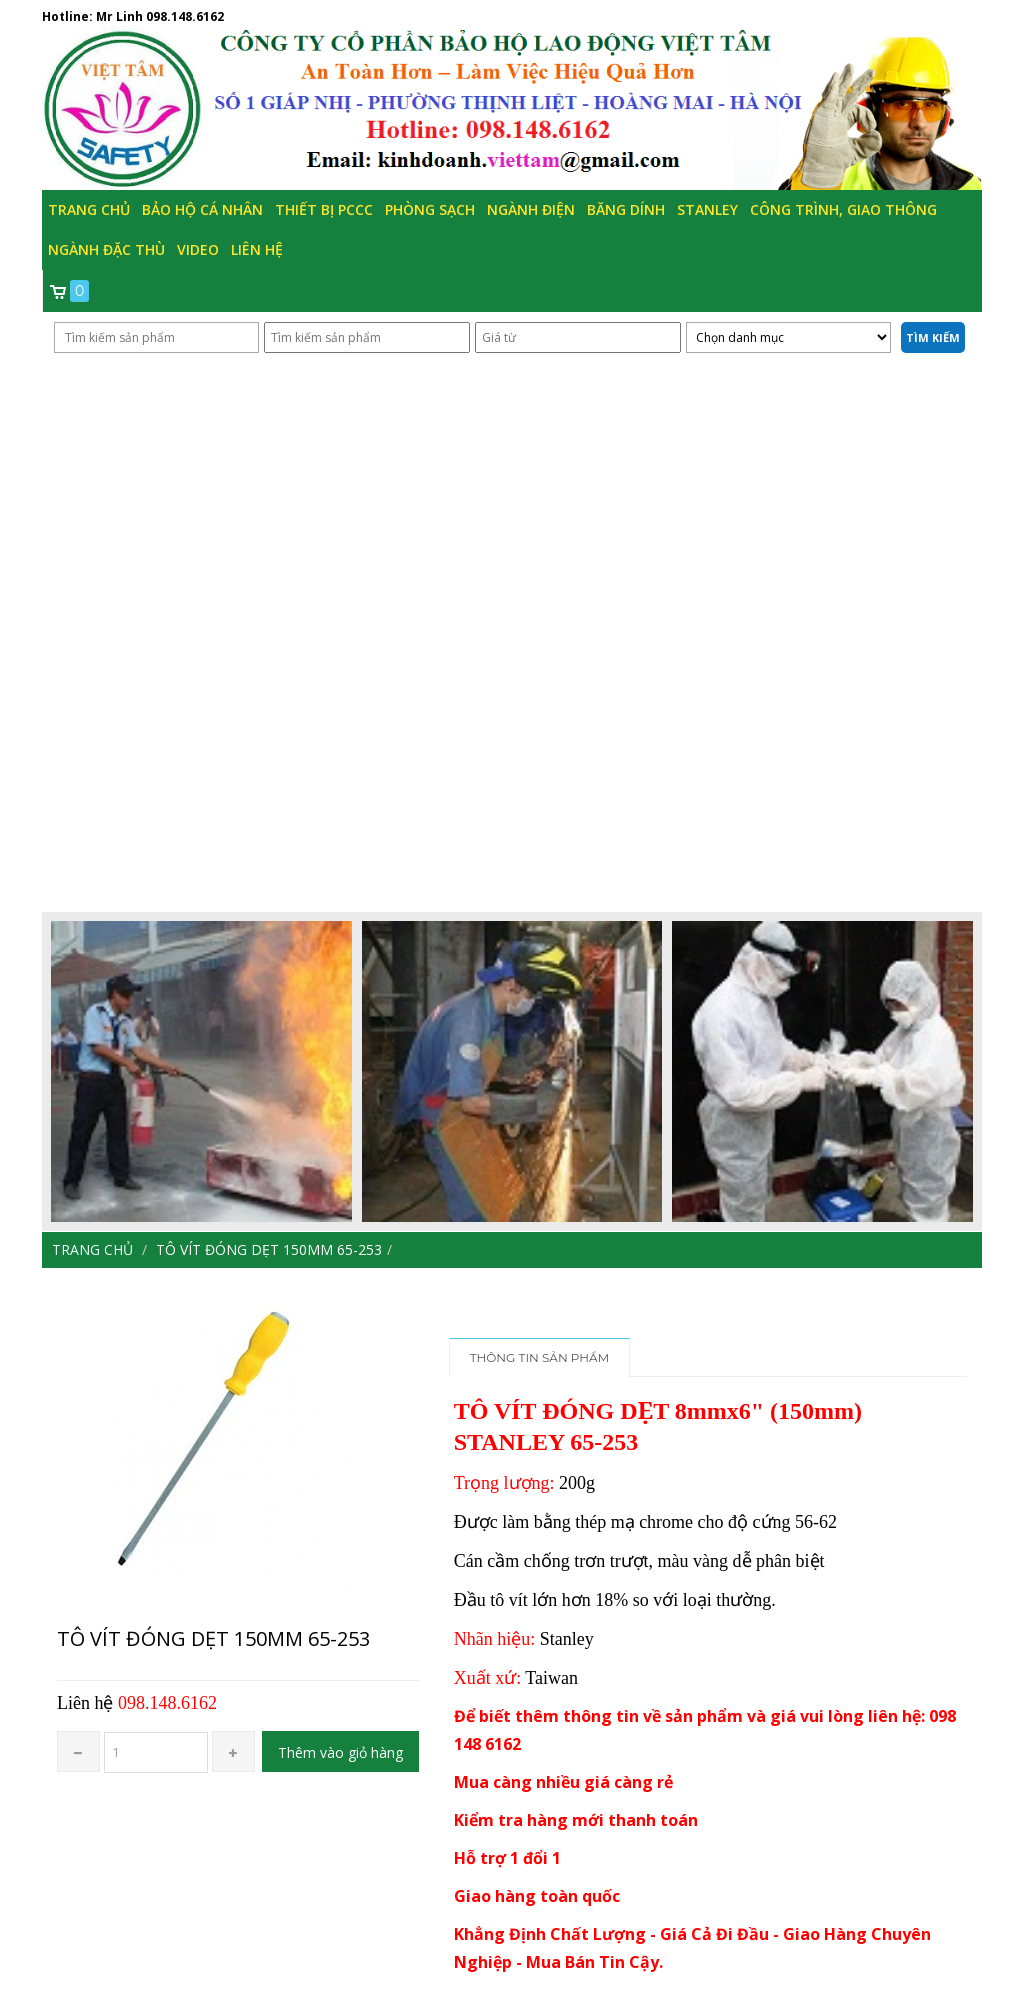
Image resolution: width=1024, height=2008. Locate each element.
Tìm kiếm (933, 337)
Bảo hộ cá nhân (202, 209)
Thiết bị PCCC (324, 209)
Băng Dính (626, 209)
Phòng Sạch (430, 209)
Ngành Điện (531, 209)
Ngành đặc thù (106, 249)
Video (198, 249)
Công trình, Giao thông (843, 209)
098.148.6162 (185, 16)
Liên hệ (257, 249)
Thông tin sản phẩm (540, 1357)
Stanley (707, 209)
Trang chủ (89, 209)
